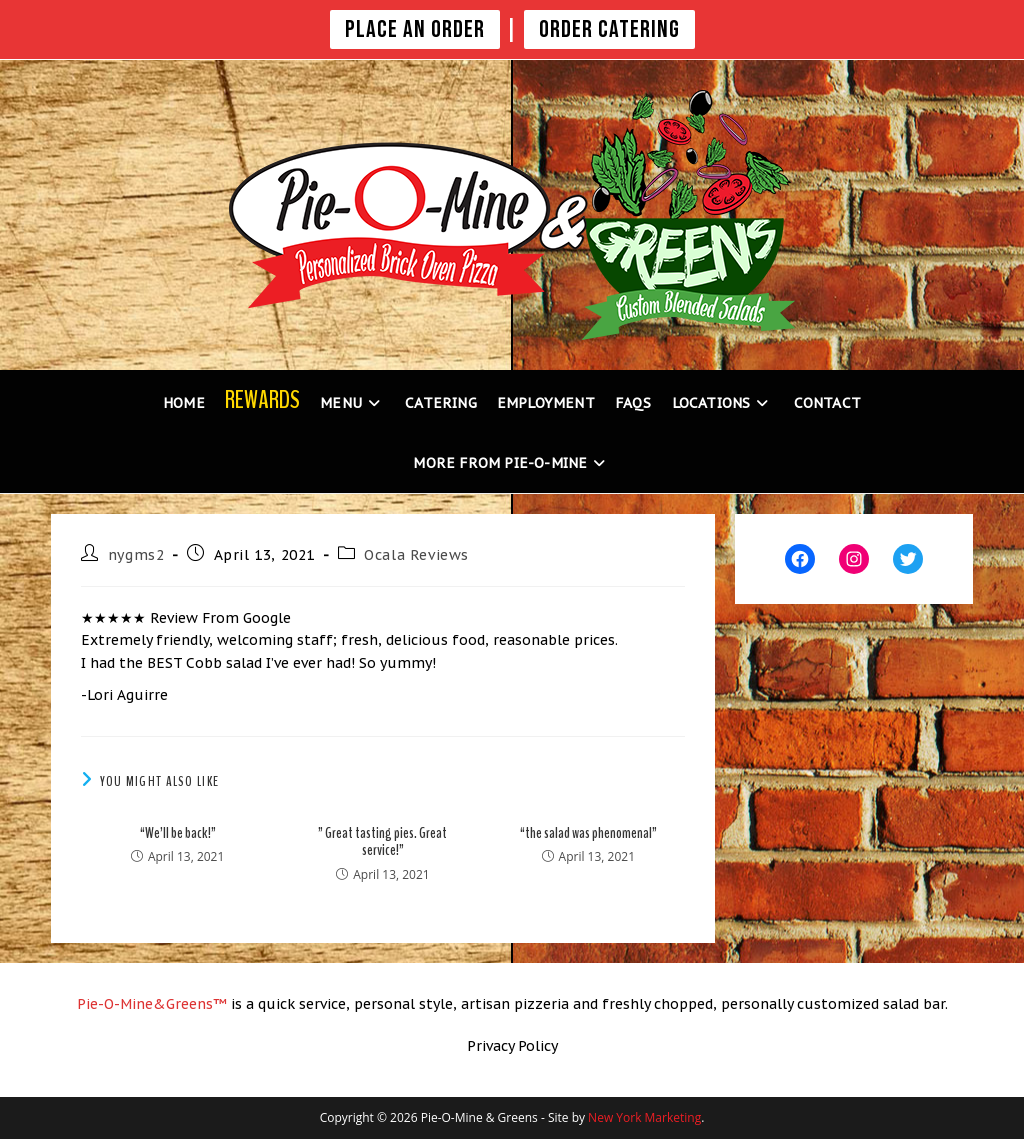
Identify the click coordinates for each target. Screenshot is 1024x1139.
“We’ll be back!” (178, 834)
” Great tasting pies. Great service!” (382, 842)
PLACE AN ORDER (415, 29)
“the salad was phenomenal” (588, 834)
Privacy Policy (512, 1046)
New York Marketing (644, 1117)
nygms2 (136, 555)
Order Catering (609, 29)
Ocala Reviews (416, 555)
